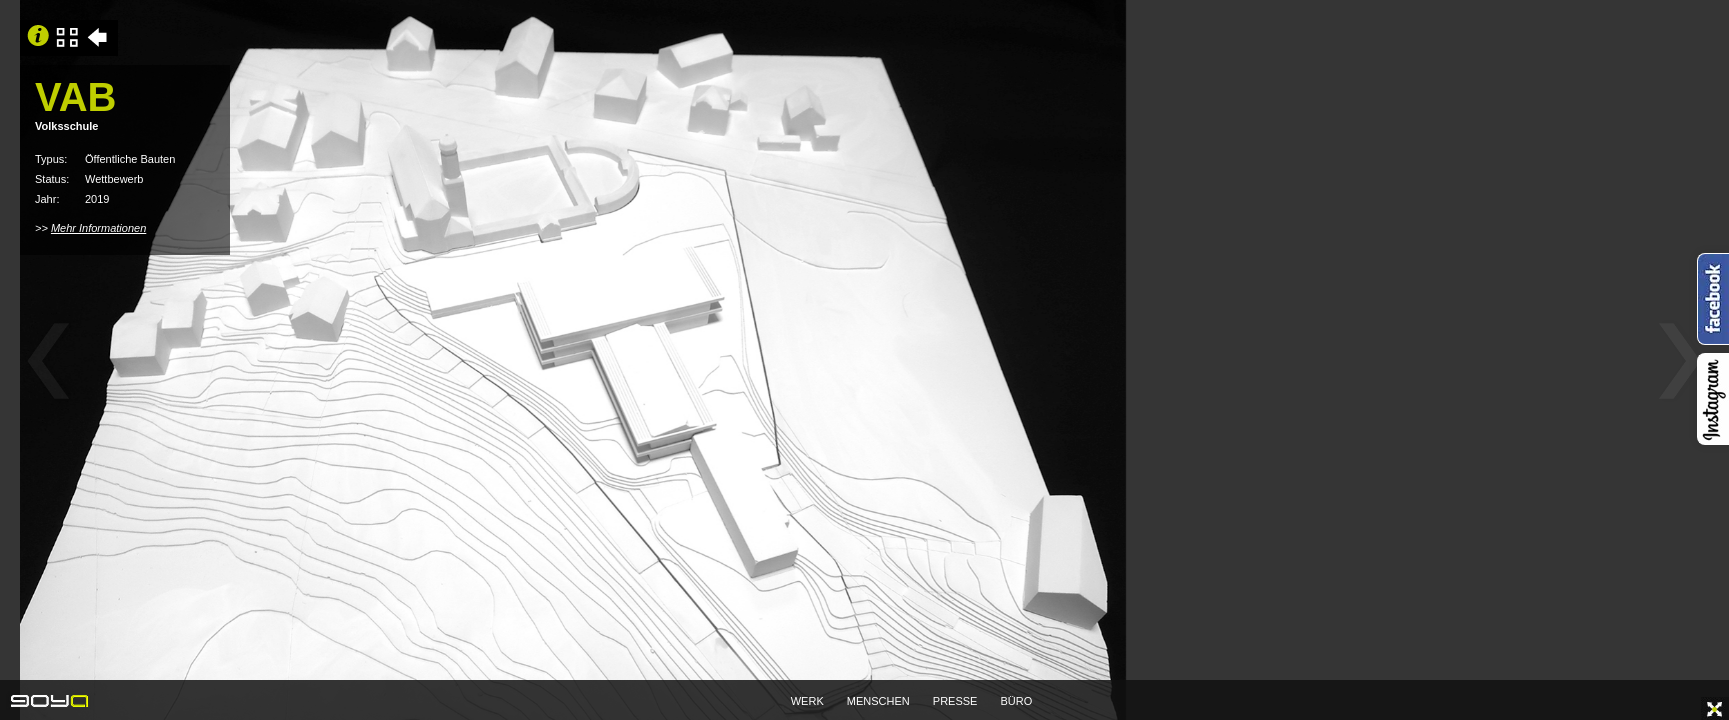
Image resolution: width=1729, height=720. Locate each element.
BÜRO (1017, 701)
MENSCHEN (878, 701)
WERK (807, 701)
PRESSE (955, 701)
